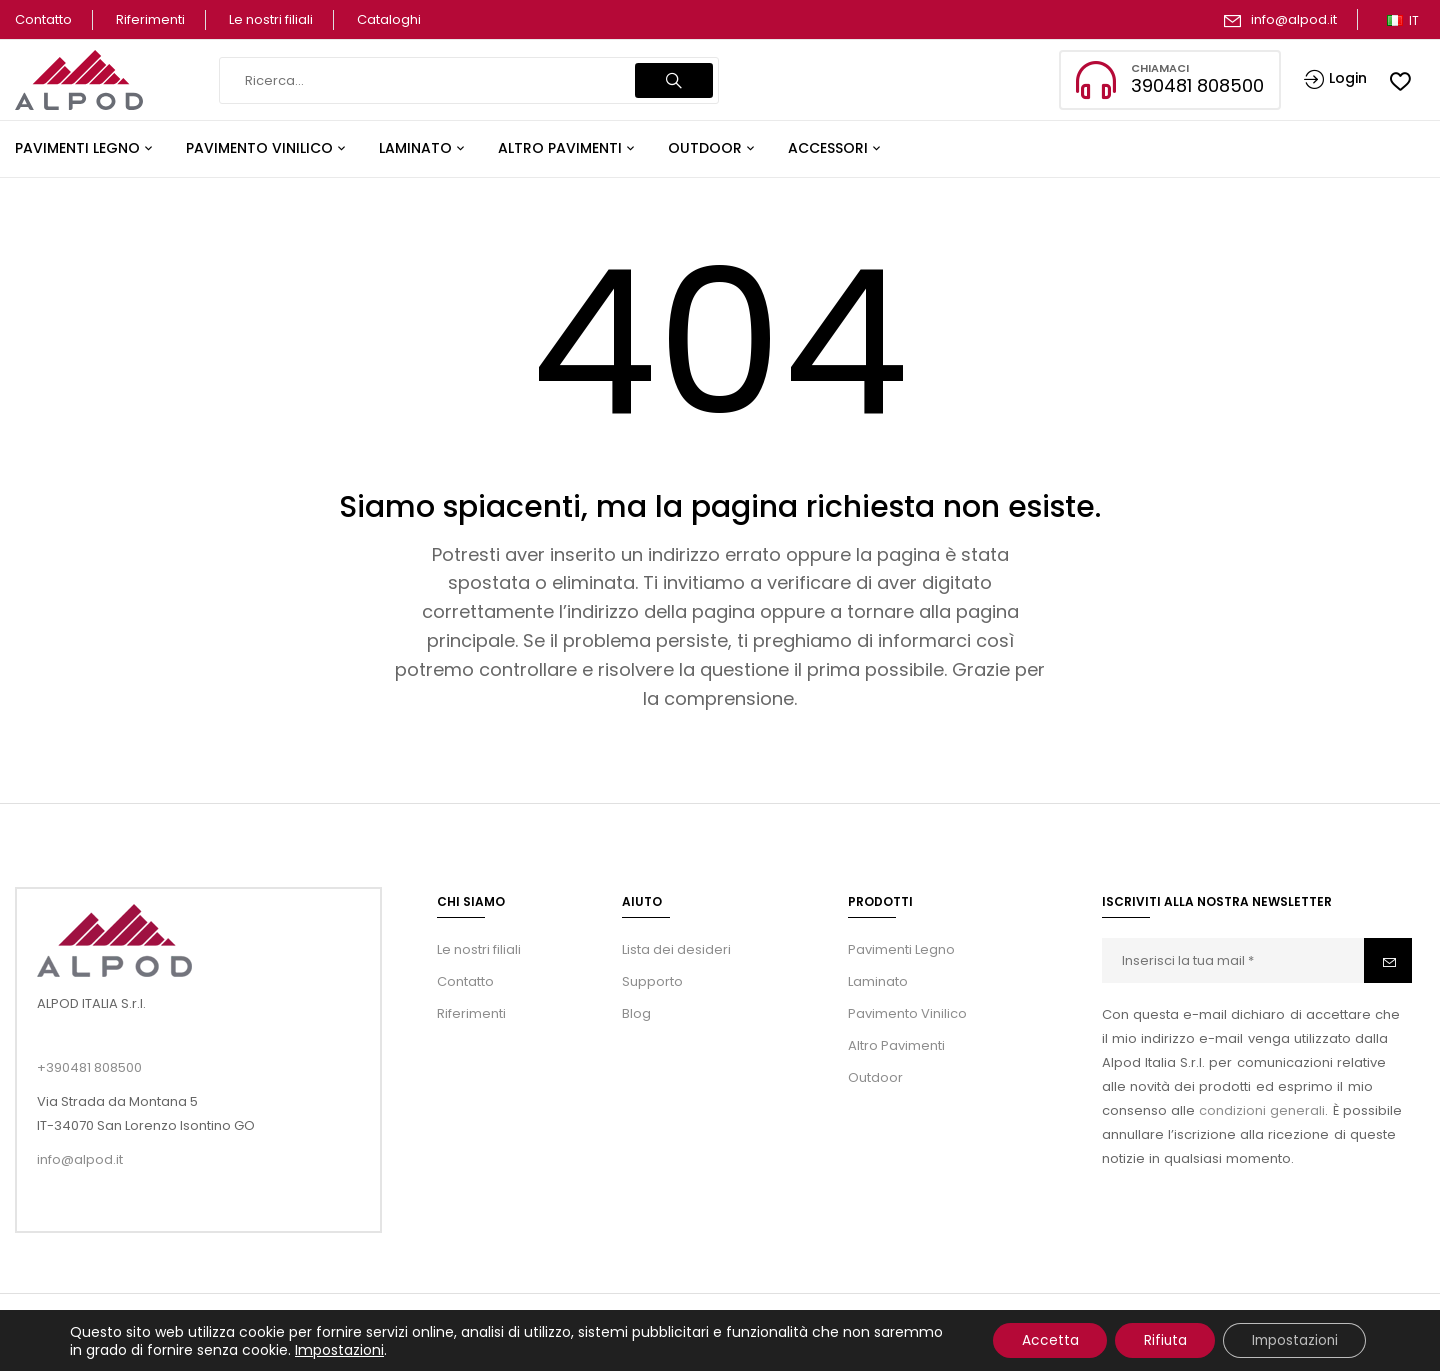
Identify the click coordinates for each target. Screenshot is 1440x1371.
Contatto (43, 19)
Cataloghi (389, 19)
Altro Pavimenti (896, 1045)
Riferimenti (150, 19)
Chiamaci (1160, 68)
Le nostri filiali (271, 19)
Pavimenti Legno (901, 949)
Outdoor (875, 1077)
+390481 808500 (89, 1067)
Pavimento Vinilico (907, 1013)
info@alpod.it (1294, 19)
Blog (636, 1013)
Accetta (1038, 1340)
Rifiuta (1157, 1340)
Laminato (878, 981)
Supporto (652, 981)
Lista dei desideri (676, 949)
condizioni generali (1262, 1110)
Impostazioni (412, 1349)
